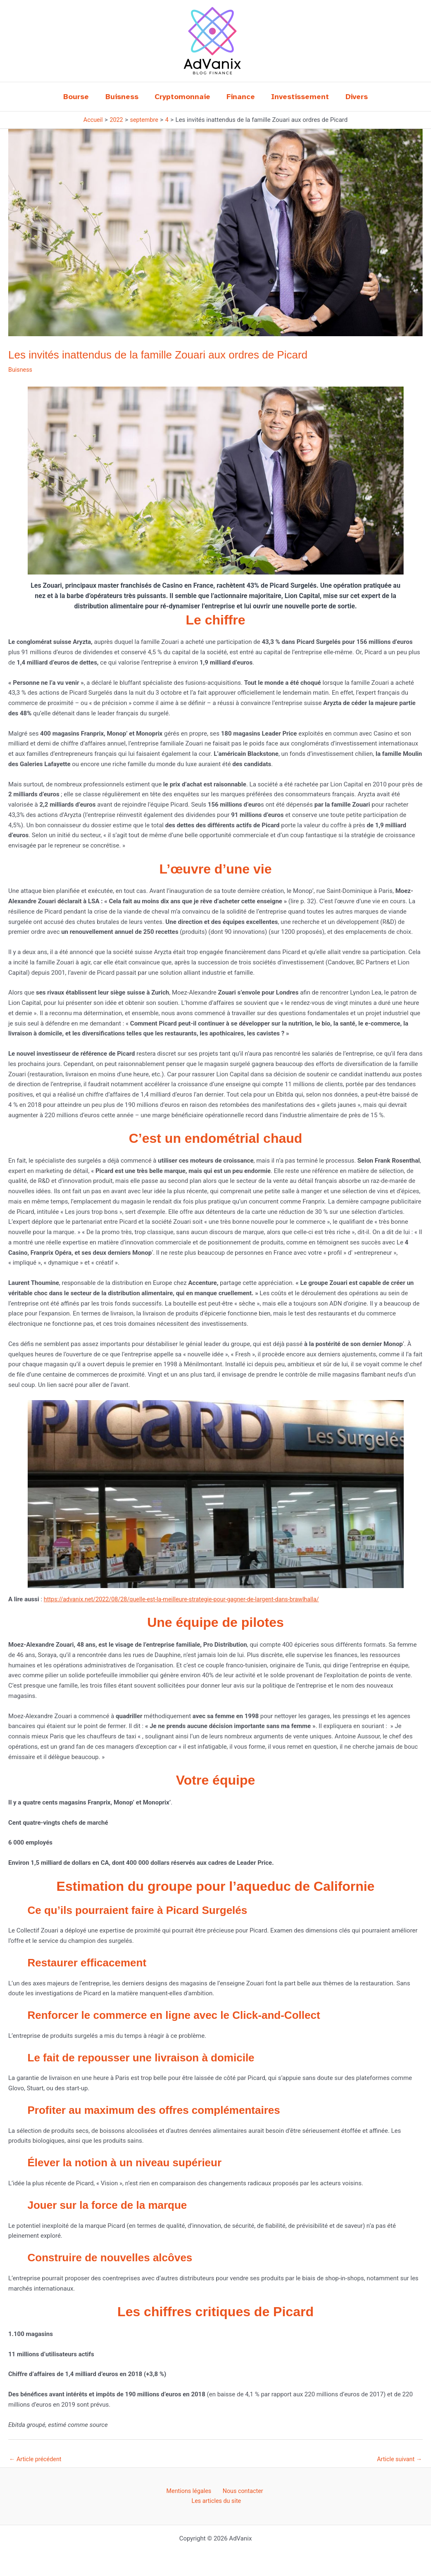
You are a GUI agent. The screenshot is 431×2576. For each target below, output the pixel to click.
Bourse (80, 96)
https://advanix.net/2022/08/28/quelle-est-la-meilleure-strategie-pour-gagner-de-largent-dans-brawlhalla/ (188, 1599)
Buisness (123, 96)
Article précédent (36, 2459)
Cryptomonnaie (183, 96)
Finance (240, 96)
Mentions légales (189, 2492)
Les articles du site (217, 2502)
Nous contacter (240, 2492)
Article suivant (398, 2459)
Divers (353, 96)
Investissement (298, 96)
